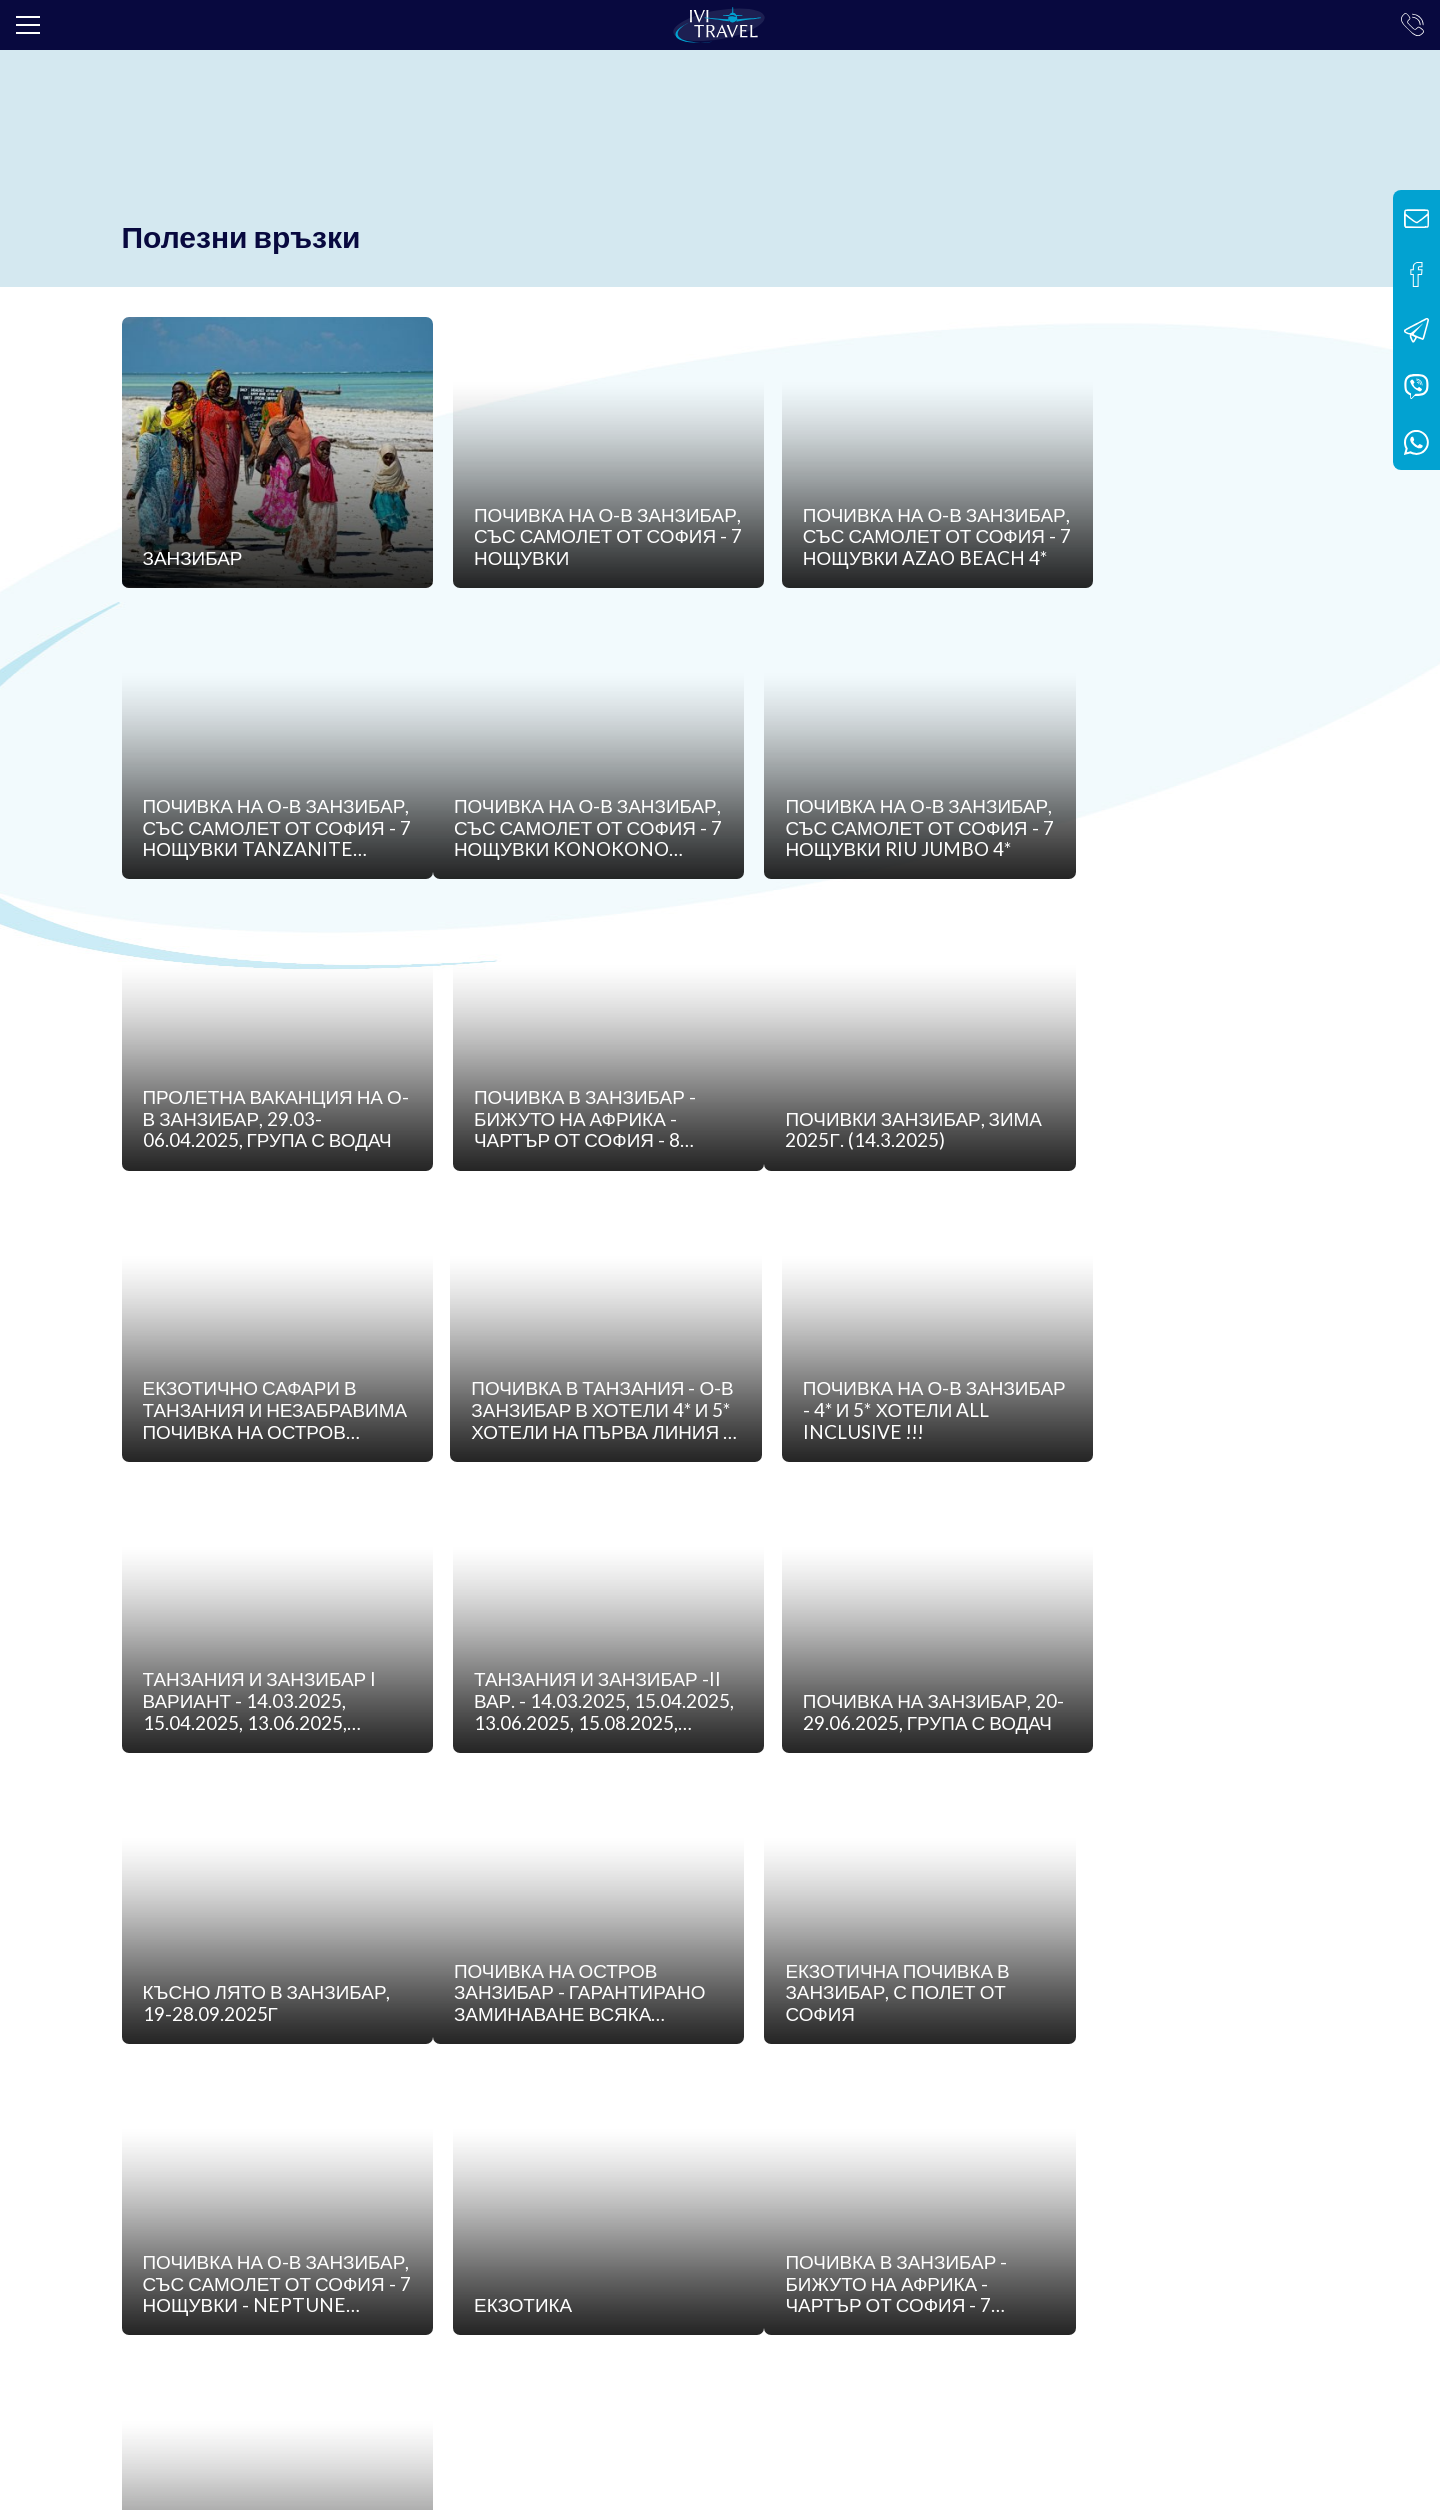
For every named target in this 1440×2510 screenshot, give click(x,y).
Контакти (824, 2195)
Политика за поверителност (659, 2195)
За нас (145, 2195)
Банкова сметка (336, 2195)
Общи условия (476, 2195)
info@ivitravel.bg (445, 2366)
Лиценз (223, 2195)
